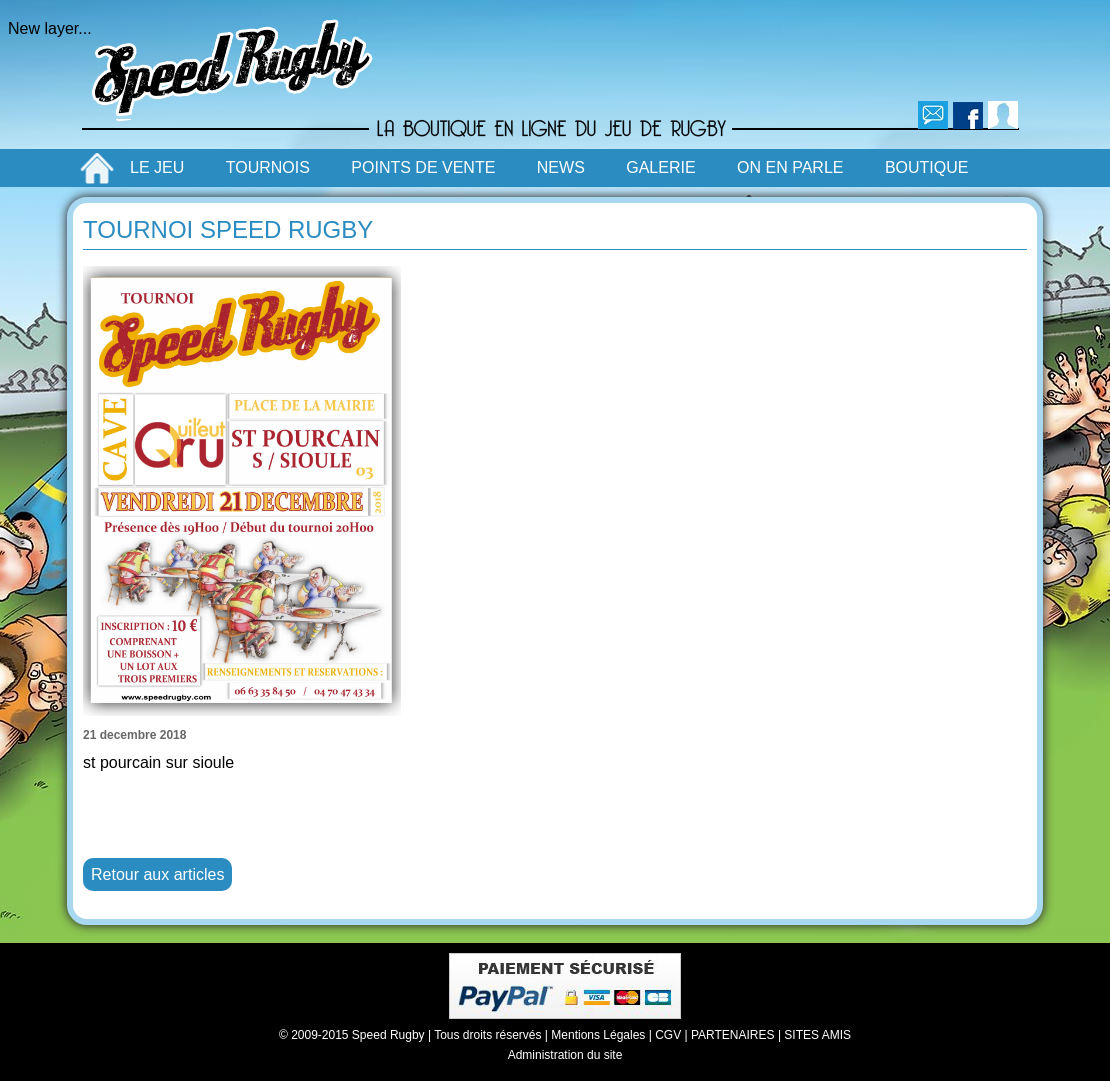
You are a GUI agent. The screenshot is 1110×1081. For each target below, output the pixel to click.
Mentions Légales (598, 1035)
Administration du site (565, 1055)
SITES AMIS (817, 1035)
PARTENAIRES (733, 1035)
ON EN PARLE (790, 167)
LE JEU (157, 167)
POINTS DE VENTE (423, 167)
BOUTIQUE (927, 167)
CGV (668, 1035)
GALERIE (660, 167)
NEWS (561, 167)
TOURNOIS (268, 167)
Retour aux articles (157, 874)
